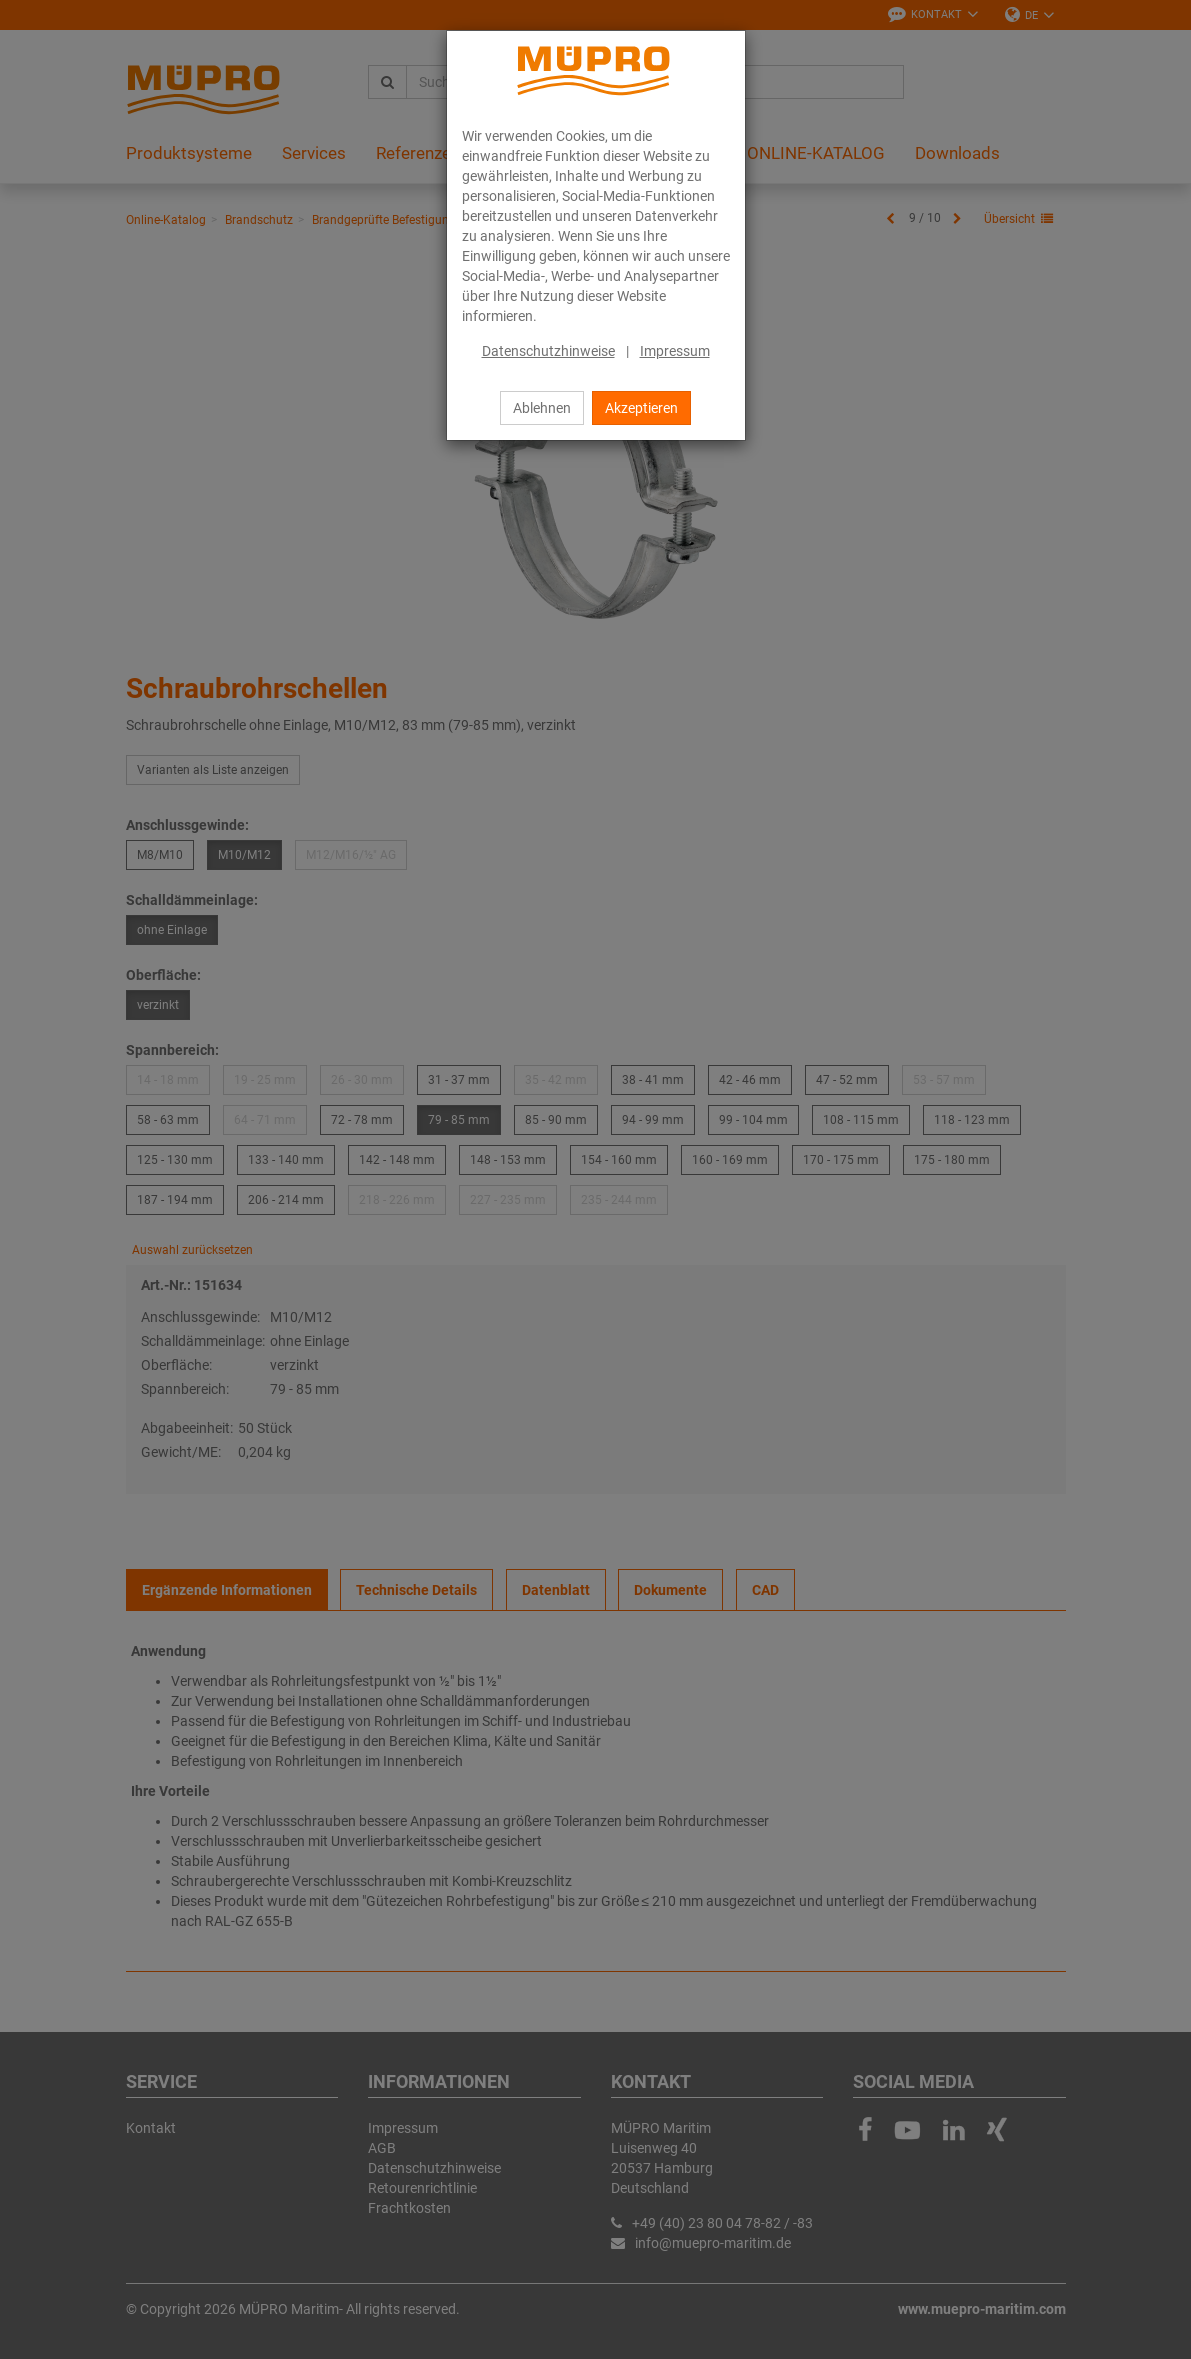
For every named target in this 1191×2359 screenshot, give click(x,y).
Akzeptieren (641, 408)
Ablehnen (542, 408)
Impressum (675, 351)
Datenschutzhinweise (548, 351)
